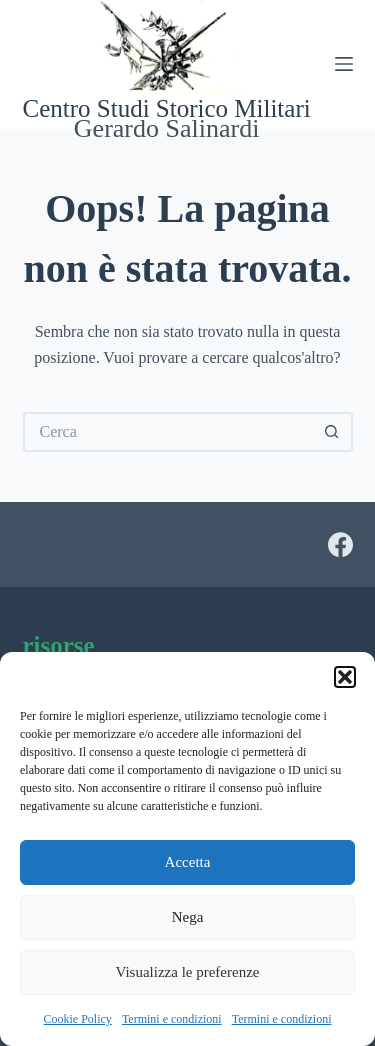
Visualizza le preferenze (187, 972)
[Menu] (344, 64)
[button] (345, 677)
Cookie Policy (78, 1019)
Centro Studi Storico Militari (167, 108)
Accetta (188, 862)
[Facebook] (340, 544)
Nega (188, 917)
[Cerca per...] (168, 432)
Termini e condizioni (172, 1019)
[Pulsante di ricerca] (333, 432)
